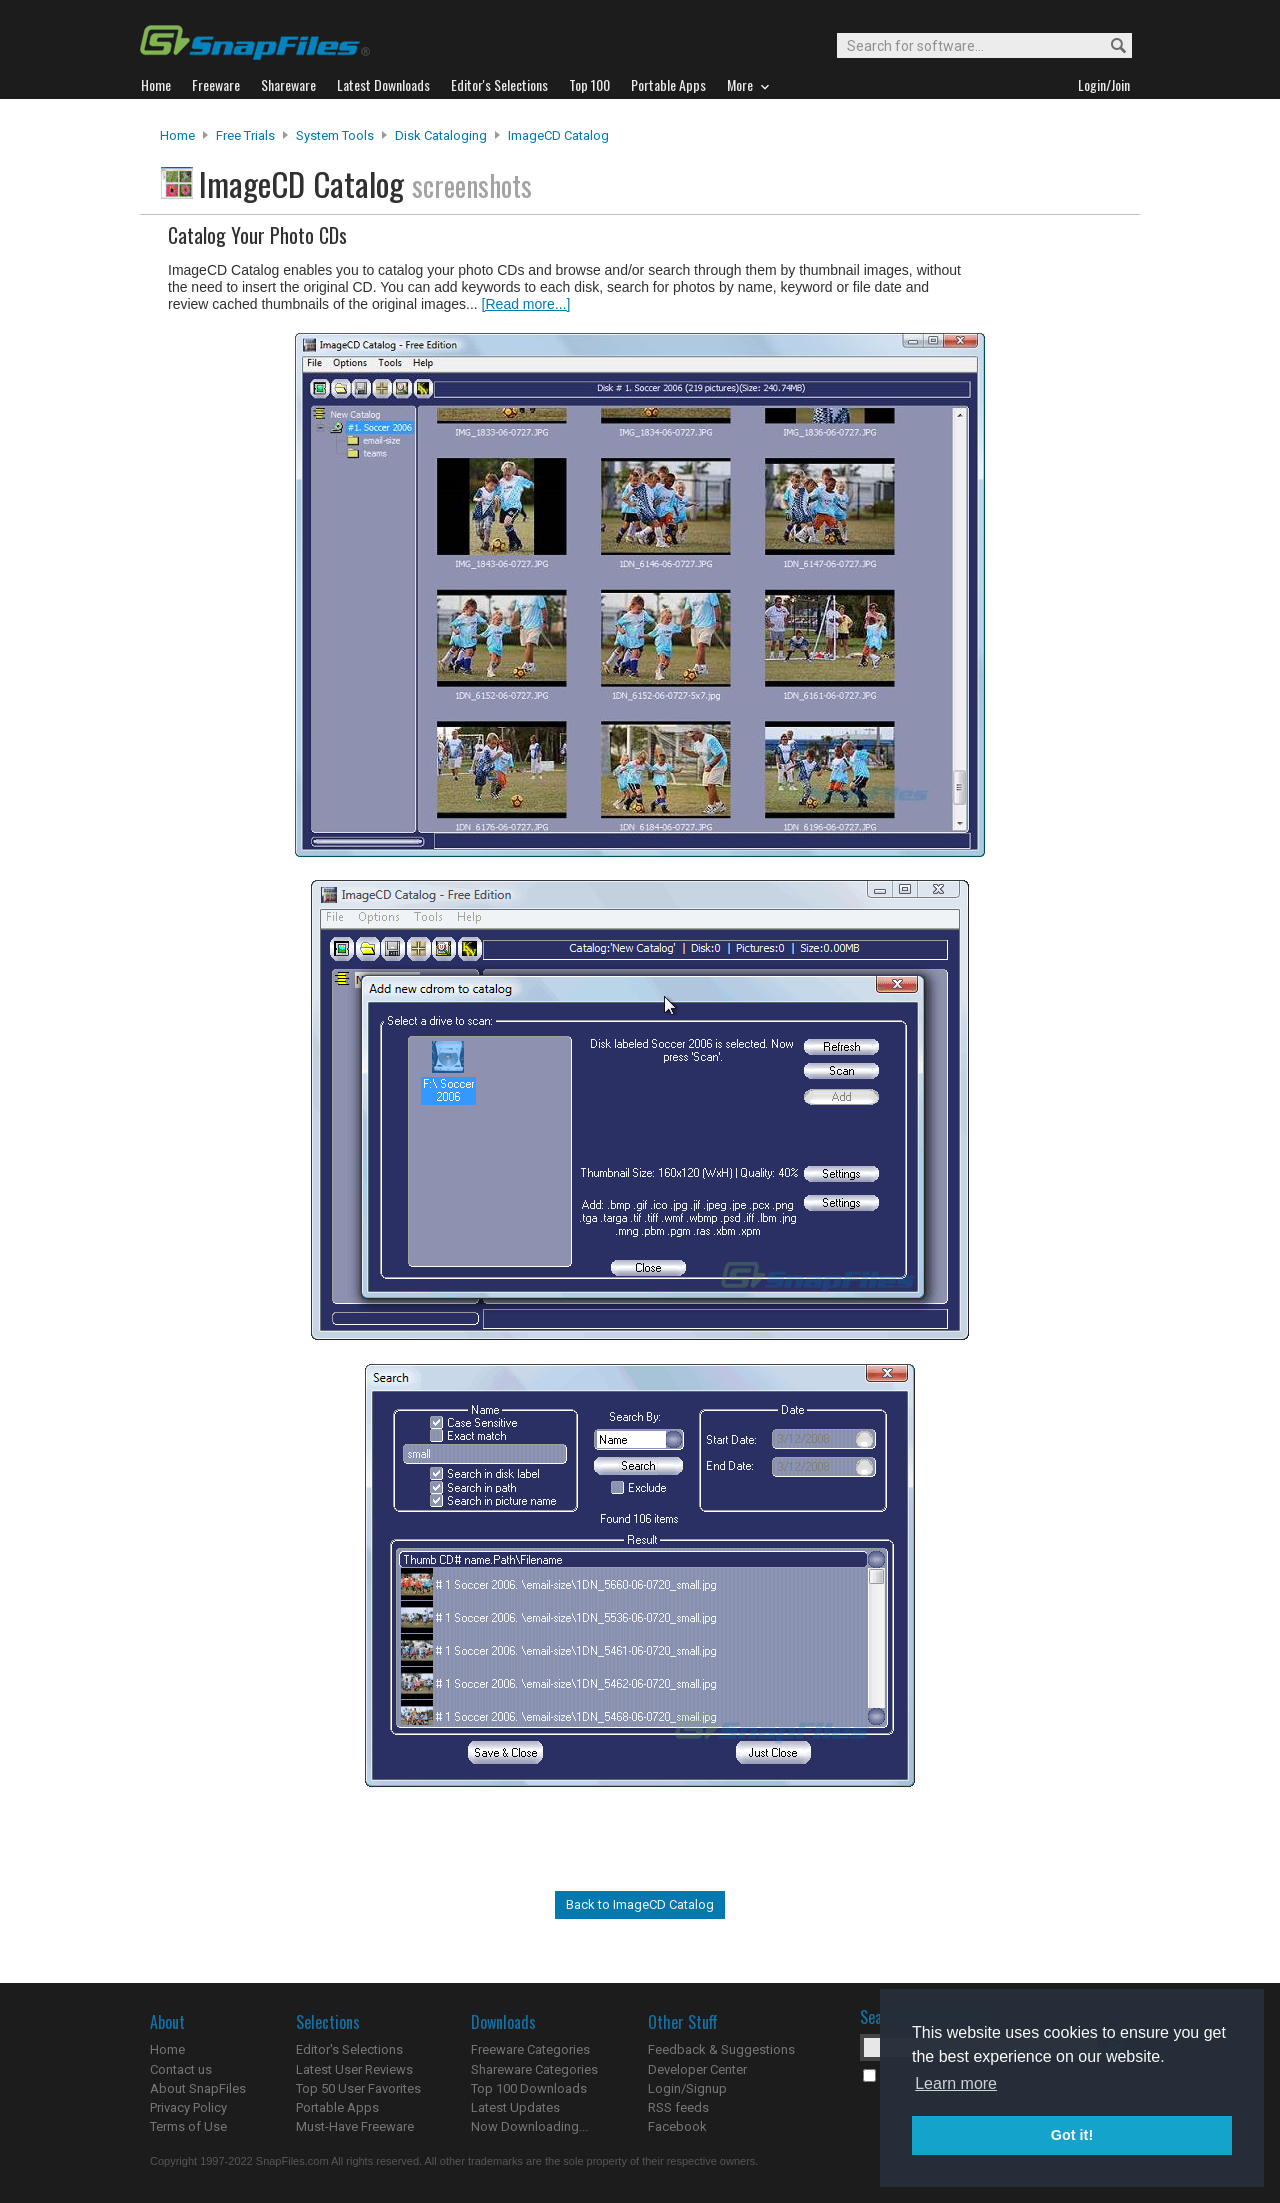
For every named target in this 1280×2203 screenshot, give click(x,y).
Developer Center (697, 2069)
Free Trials (245, 135)
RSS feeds (678, 2107)
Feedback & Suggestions (721, 2049)
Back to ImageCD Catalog (640, 1904)
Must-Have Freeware (355, 2126)
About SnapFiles (198, 2088)
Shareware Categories (534, 2069)
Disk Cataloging (441, 135)
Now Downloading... (529, 2126)
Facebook (677, 2126)
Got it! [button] (1072, 2135)
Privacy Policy (188, 2107)
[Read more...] (526, 304)
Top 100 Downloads (529, 2088)
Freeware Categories (530, 2049)
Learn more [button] (956, 2083)
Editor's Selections (349, 2049)
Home (177, 135)
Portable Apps (337, 2107)
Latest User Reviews (354, 2069)
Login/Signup (687, 2088)
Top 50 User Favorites (358, 2088)
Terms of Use (188, 2126)
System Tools (335, 135)
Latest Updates (515, 2107)
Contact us (181, 2069)
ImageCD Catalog (558, 135)
